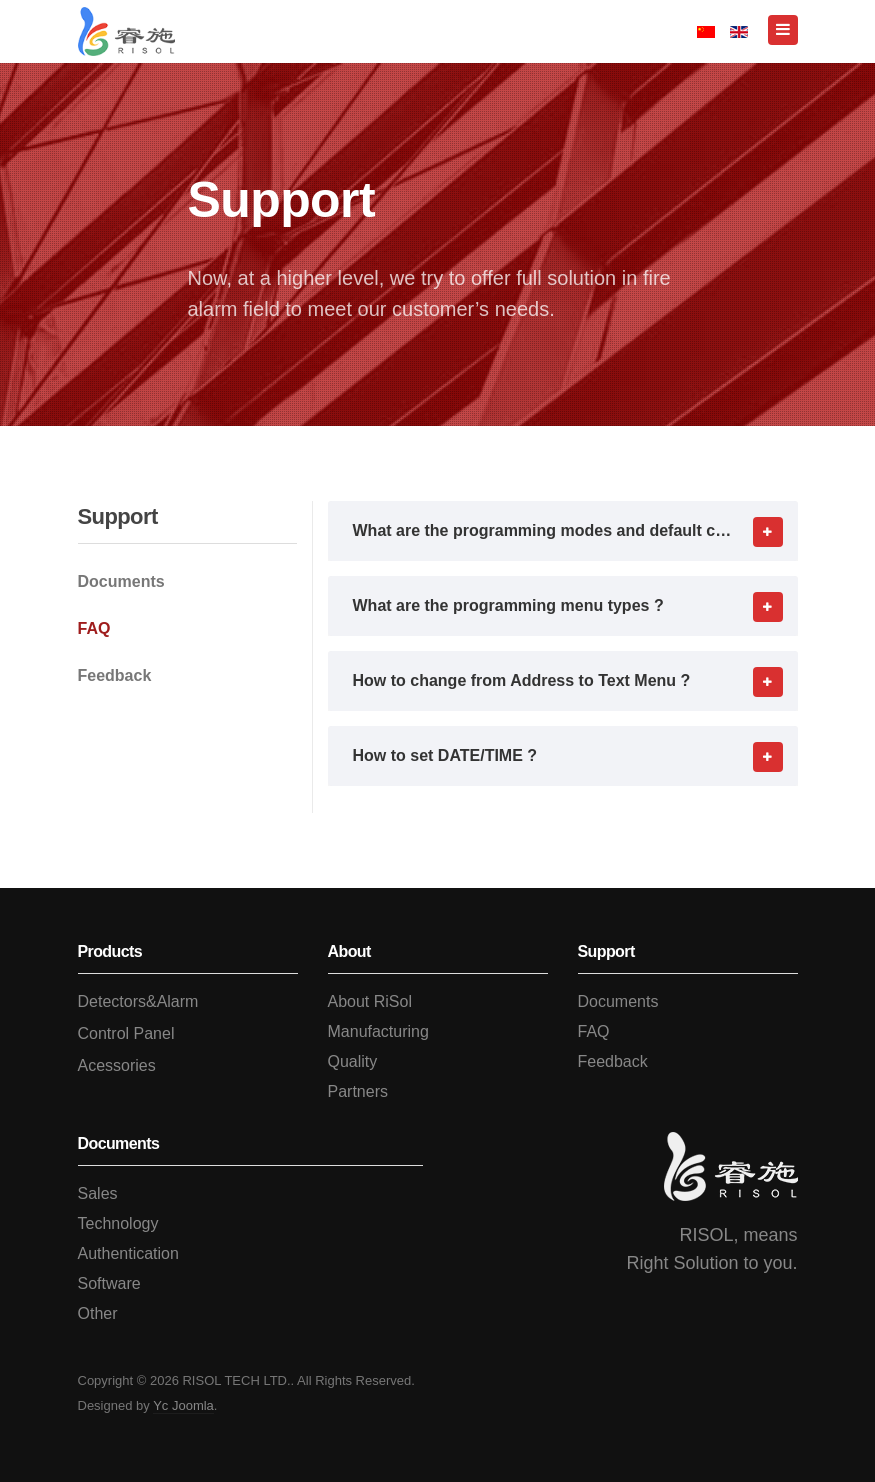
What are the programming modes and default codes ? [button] (575, 531)
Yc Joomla (183, 1405)
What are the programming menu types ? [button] (575, 606)
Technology (118, 1223)
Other (98, 1313)
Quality (353, 1061)
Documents (121, 581)
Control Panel (126, 1033)
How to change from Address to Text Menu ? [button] (575, 681)
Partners (358, 1091)
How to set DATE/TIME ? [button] (575, 756)
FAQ (94, 628)
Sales (98, 1193)
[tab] (563, 531)
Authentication (128, 1253)
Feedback (115, 675)
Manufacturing (378, 1031)
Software (109, 1283)
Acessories (117, 1065)
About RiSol (370, 1001)
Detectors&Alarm (138, 1001)
